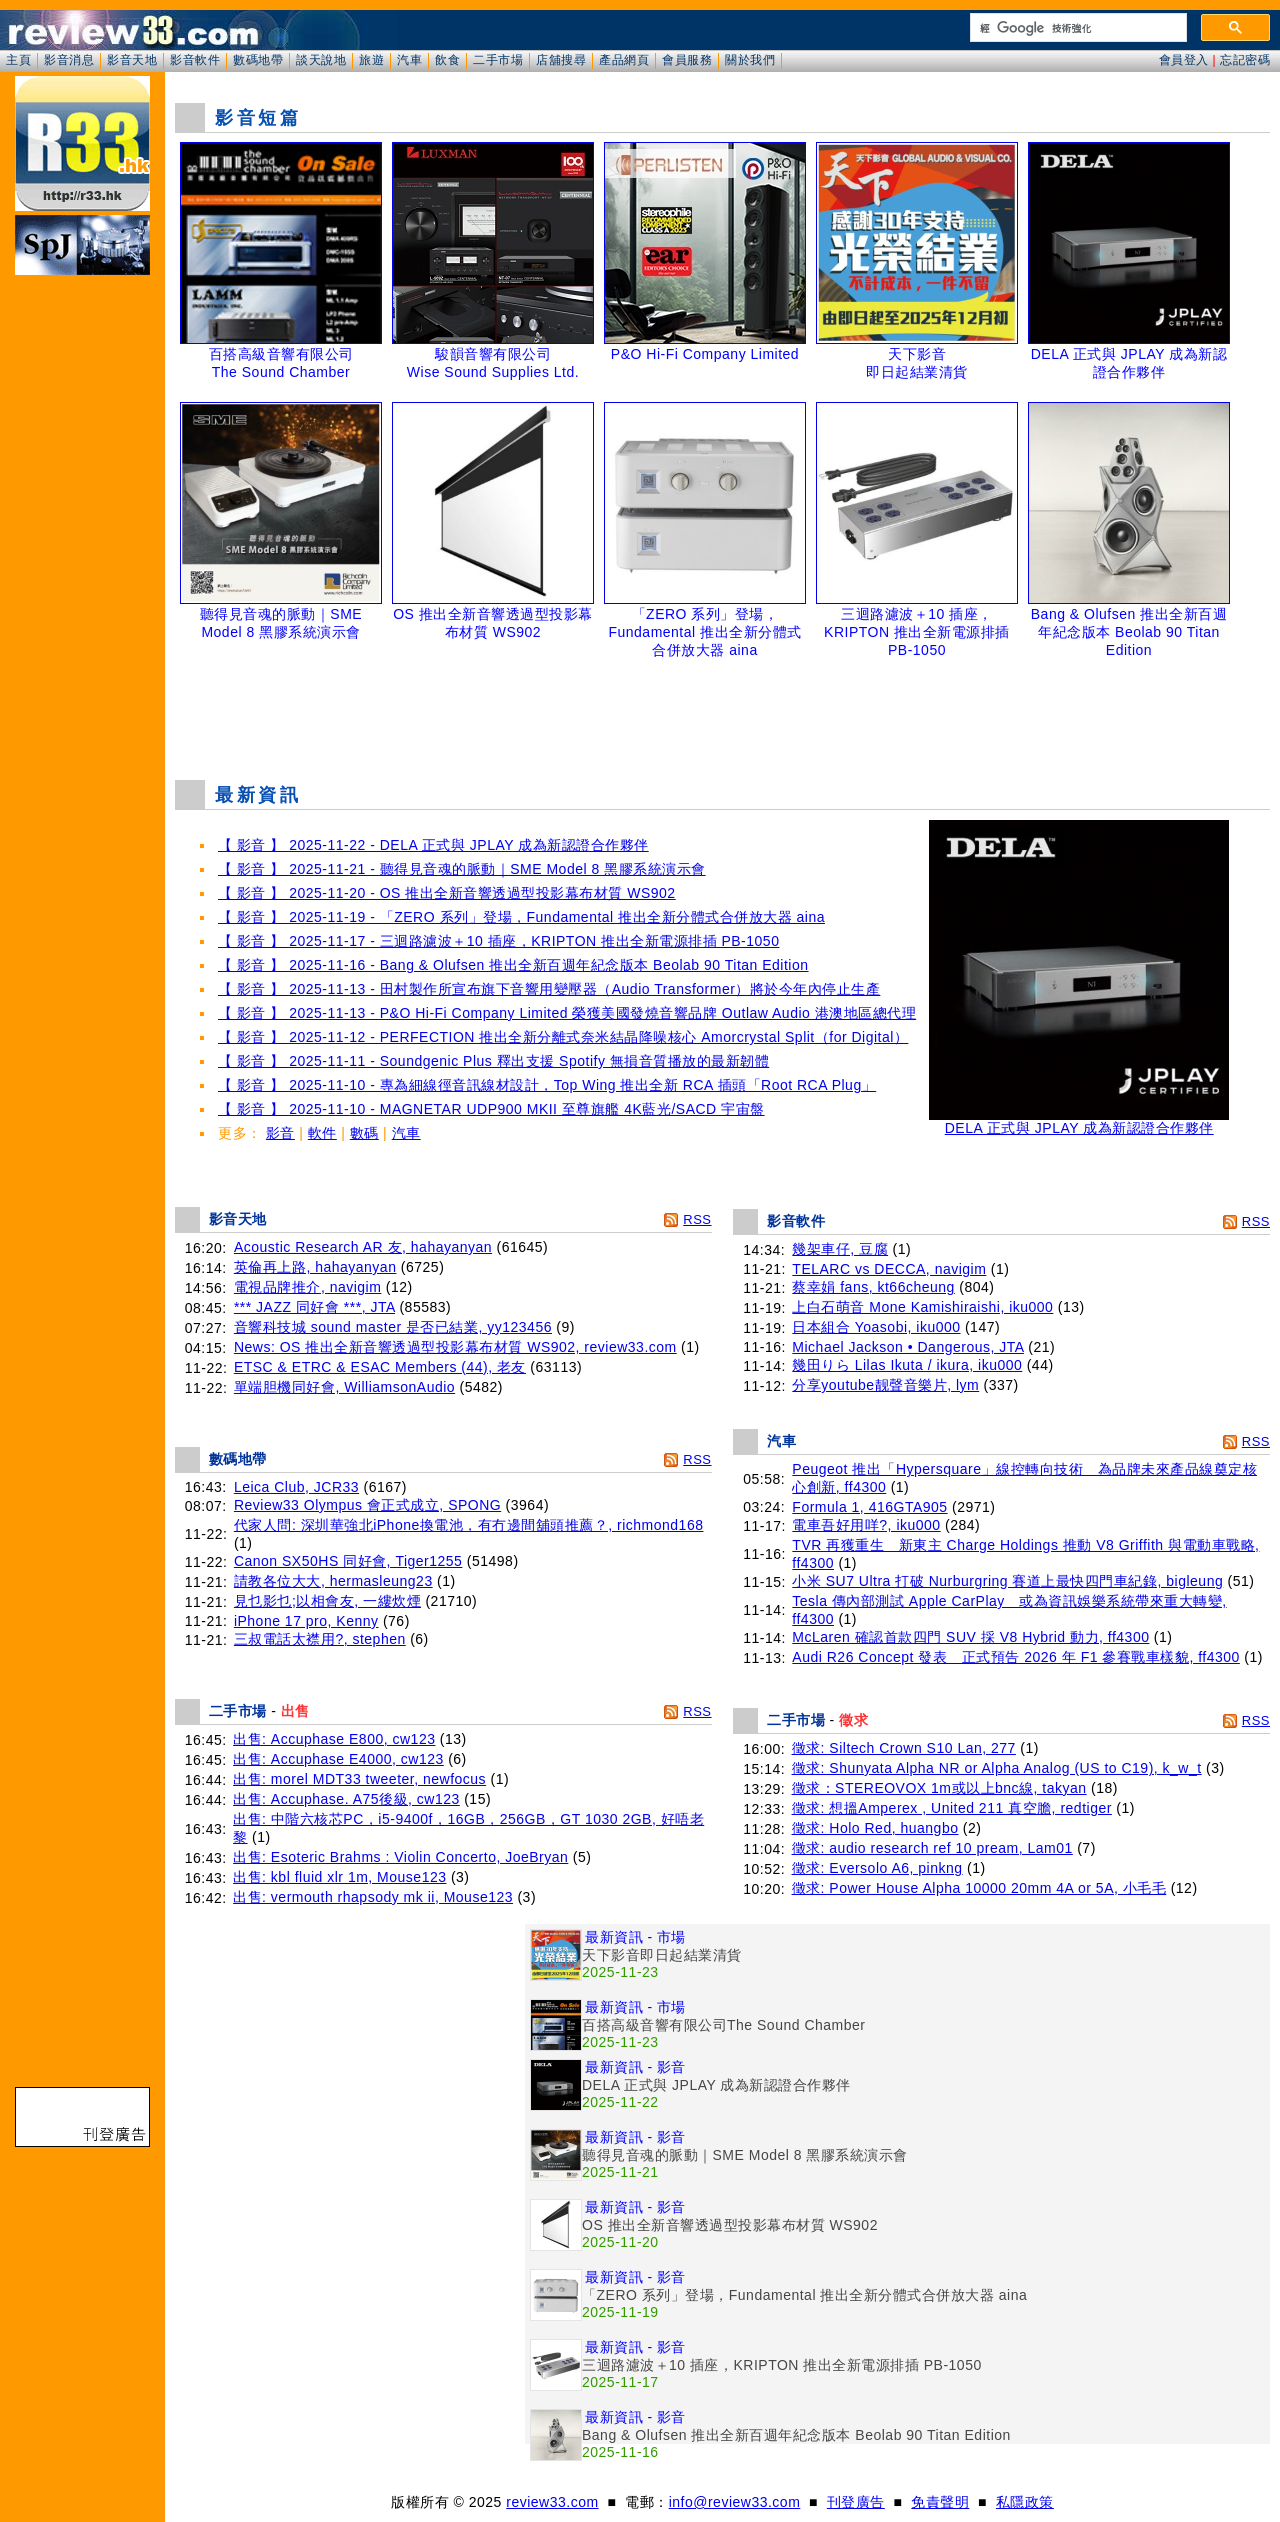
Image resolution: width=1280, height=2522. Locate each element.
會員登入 (1184, 60)
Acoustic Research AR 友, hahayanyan (363, 1247)
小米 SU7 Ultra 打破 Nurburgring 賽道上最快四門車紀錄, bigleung (1007, 1581)
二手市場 (498, 60)
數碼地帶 (258, 60)
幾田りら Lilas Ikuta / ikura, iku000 (907, 1365)
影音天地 (132, 60)
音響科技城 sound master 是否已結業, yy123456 (393, 1327)
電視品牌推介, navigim (308, 1287)
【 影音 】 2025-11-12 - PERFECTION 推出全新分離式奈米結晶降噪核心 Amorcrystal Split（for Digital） (563, 1037)
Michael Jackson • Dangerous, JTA (908, 1347)
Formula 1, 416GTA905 (869, 1507)
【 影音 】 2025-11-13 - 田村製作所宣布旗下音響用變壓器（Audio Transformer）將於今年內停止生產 (549, 989)
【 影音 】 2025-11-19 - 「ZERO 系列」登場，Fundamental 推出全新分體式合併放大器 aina (521, 917)
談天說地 (321, 60)
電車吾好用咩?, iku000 (866, 1525)
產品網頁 (624, 60)
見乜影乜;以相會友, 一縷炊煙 (327, 1601)
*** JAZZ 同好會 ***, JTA (314, 1307)
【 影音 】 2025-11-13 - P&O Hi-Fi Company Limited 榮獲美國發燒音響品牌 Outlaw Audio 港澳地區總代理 (567, 1013)
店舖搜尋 (561, 60)
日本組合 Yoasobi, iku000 (876, 1327)
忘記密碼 (1245, 60)
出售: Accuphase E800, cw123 (334, 1739)
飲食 (447, 60)
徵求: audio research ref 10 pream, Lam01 (932, 1848)
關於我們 (750, 60)
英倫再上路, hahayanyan (315, 1267)
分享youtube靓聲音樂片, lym (885, 1385)
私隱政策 (1025, 2502)
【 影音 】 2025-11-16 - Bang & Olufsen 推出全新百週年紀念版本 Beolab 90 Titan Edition (513, 965)
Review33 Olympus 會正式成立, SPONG (367, 1505)
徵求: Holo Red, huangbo (875, 1828)
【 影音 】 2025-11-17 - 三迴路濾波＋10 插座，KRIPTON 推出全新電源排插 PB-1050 (498, 941)
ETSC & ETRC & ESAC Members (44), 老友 (380, 1367)
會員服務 (687, 60)
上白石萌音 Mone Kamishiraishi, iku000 (922, 1307)
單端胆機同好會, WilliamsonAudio (344, 1387)
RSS (697, 1219)
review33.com (552, 2502)
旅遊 (371, 60)
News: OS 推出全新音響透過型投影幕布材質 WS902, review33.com (455, 1347)
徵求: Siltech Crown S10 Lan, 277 (904, 1748)
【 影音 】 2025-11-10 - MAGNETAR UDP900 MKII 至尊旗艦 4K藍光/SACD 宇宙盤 (491, 1109)
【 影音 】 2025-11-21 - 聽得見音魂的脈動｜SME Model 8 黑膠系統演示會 (462, 869)
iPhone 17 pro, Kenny (306, 1621)
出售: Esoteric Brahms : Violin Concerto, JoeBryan (400, 1857)
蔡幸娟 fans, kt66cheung (873, 1287)
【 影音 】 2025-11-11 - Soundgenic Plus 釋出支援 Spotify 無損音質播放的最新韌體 (493, 1061)
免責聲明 (940, 2502)
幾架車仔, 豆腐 (840, 1249)
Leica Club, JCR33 (296, 1487)
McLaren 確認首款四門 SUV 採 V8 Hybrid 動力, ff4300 (970, 1637)
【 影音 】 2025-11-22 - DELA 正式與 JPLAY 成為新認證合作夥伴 (433, 845)
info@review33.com (735, 2502)
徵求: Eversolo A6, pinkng (877, 1868)
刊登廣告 (856, 2502)
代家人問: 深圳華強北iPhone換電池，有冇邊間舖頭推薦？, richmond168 (469, 1525)
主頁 (18, 60)
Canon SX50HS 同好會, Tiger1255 (348, 1561)
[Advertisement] (723, 714)
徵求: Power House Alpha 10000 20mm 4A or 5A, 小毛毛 (979, 1888)
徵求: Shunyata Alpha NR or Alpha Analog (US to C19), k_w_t (997, 1768)
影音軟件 (195, 60)
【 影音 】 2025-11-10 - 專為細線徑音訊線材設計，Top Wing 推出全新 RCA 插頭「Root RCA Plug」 (547, 1085)
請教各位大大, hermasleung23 (333, 1581)
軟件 (322, 1133)
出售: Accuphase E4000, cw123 (338, 1759)
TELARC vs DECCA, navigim (889, 1269)
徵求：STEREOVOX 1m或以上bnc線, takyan (939, 1788)
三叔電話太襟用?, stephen (320, 1639)
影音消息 (69, 60)
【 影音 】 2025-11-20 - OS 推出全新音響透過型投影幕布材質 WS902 (447, 893)
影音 (280, 1133)
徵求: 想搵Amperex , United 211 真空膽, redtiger (952, 1808)
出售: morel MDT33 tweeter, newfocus (359, 1779)
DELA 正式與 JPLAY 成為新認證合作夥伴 (1079, 1121)
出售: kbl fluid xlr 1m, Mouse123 (339, 1877)
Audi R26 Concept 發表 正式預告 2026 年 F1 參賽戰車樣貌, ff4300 (1016, 1657)
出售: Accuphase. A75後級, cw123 (346, 1799)
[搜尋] (1076, 28)
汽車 (409, 60)
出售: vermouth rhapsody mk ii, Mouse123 (373, 1897)
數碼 (364, 1133)
